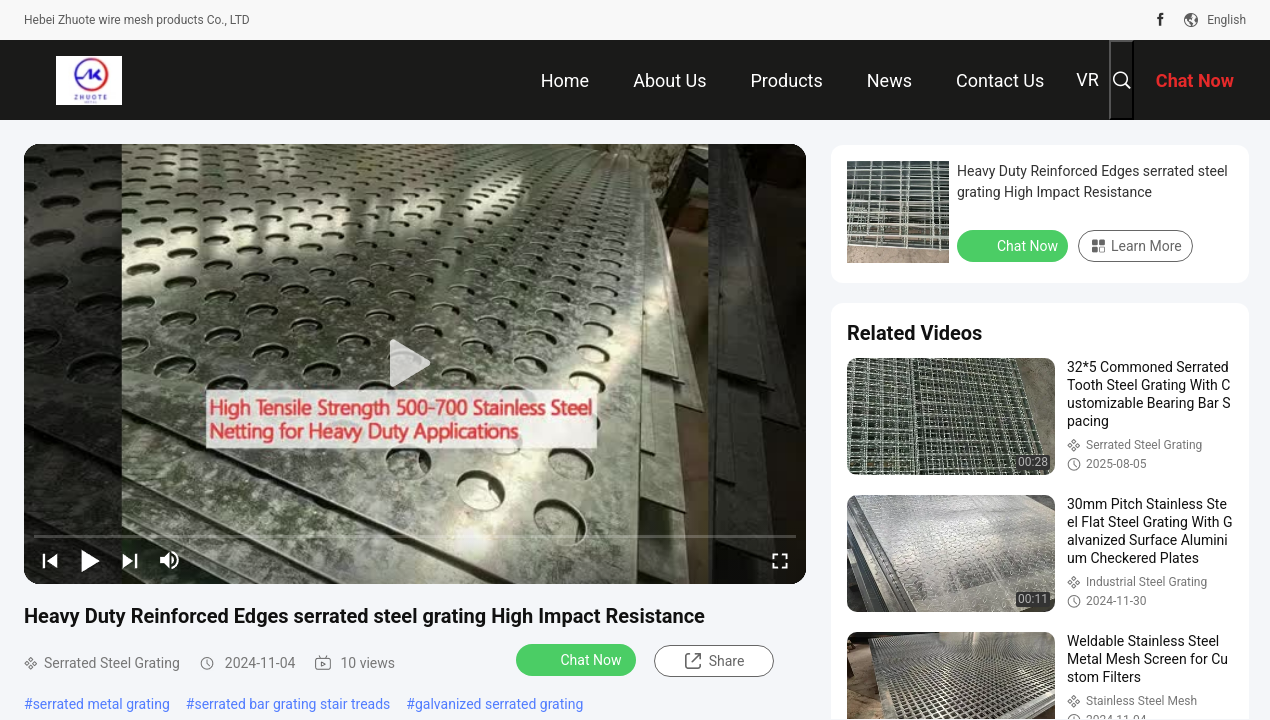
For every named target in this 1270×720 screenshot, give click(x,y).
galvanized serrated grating (499, 704)
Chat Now (578, 659)
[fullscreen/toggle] (780, 560)
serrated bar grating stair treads (292, 704)
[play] (415, 364)
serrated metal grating (101, 704)
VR (1087, 79)
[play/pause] (90, 560)
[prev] (50, 560)
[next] (130, 560)
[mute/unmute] (170, 560)
